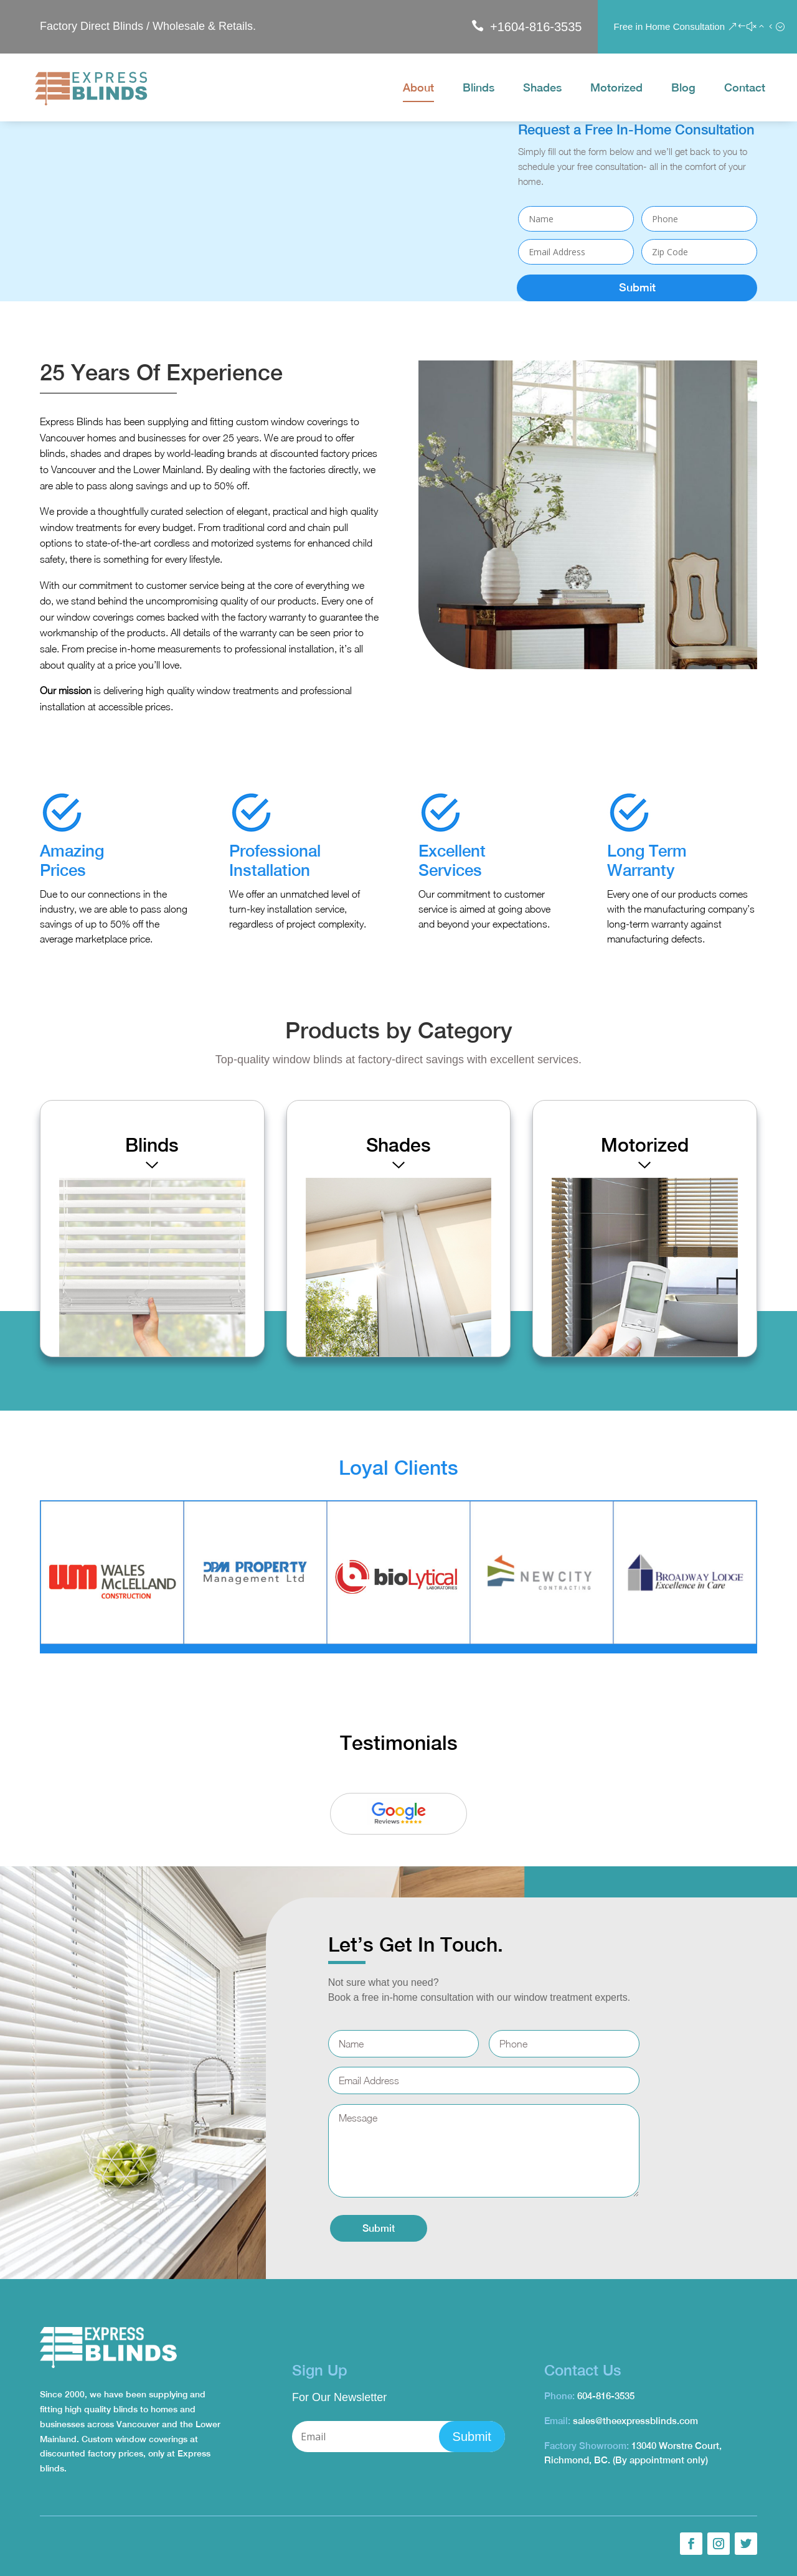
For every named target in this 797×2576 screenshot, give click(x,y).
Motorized (616, 88)
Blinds (478, 88)
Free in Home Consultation (669, 26)
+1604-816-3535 (536, 27)
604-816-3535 (605, 2395)
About (418, 88)
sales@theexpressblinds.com (635, 2420)
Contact (744, 88)
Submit (637, 287)
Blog (683, 88)
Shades (542, 88)
